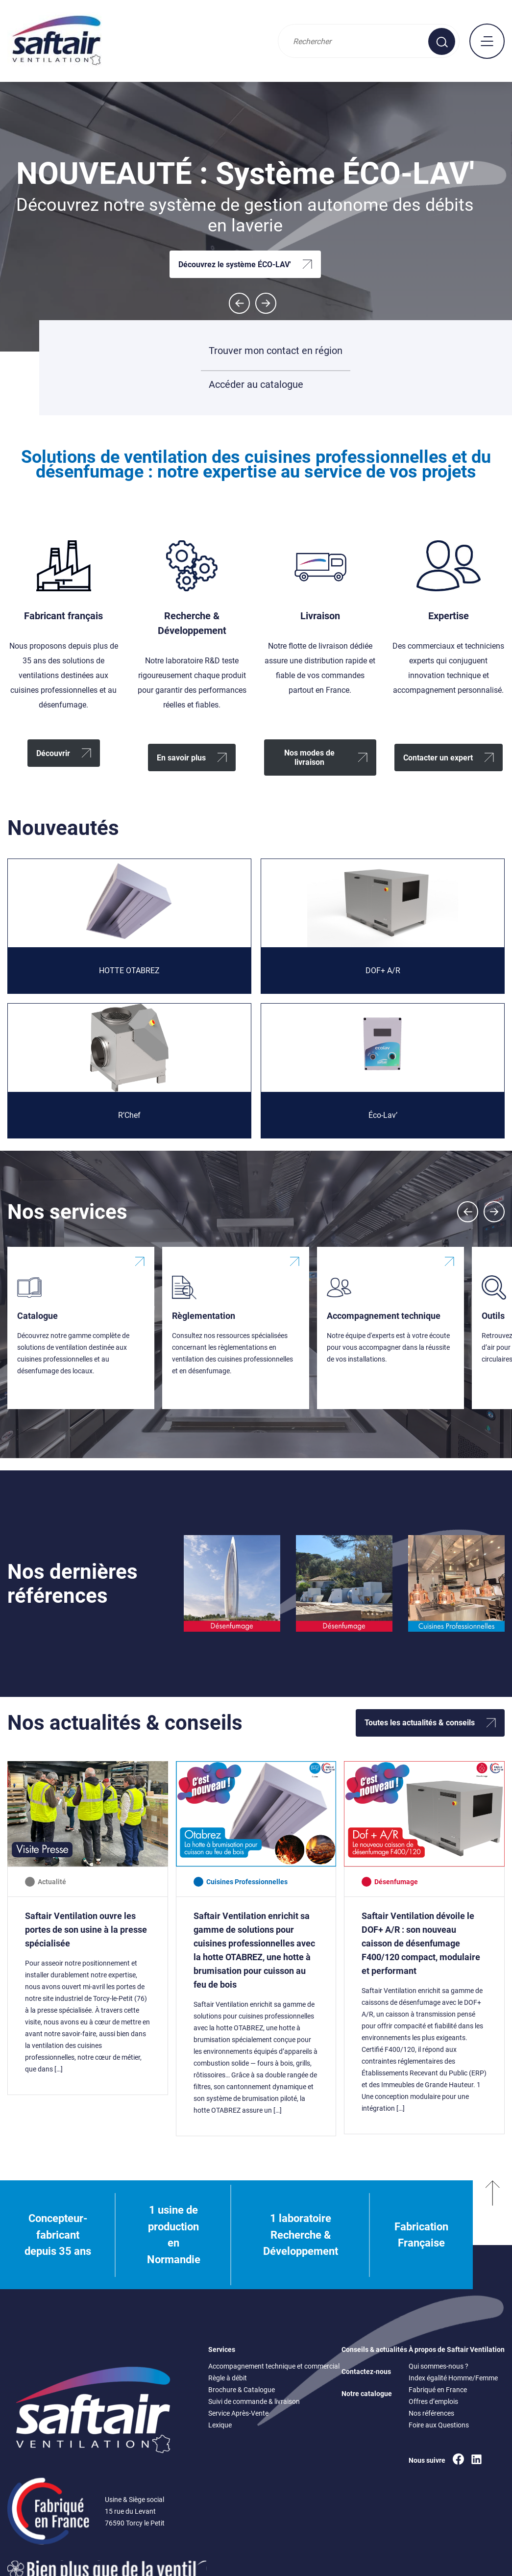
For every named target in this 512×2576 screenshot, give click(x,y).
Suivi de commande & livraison (254, 2401)
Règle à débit (227, 2378)
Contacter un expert (438, 757)
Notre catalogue (366, 2394)
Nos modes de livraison (309, 757)
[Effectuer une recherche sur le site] (441, 41)
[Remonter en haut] (492, 2234)
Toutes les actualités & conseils (420, 1722)
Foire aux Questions (439, 2425)
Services (221, 2349)
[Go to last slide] (239, 303)
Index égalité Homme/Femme (453, 2378)
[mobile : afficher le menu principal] (487, 41)
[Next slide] (265, 303)
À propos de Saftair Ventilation (457, 2349)
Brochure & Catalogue (241, 2390)
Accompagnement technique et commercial (274, 2366)
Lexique (220, 2425)
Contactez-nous (366, 2371)
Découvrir (53, 753)
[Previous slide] (467, 1211)
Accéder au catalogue (255, 388)
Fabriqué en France (438, 2390)
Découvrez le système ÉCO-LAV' (234, 264)
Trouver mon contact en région (275, 350)
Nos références (431, 2413)
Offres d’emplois (433, 2401)
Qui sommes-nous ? (438, 2366)
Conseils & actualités (374, 2349)
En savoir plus (181, 757)
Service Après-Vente (238, 2413)
